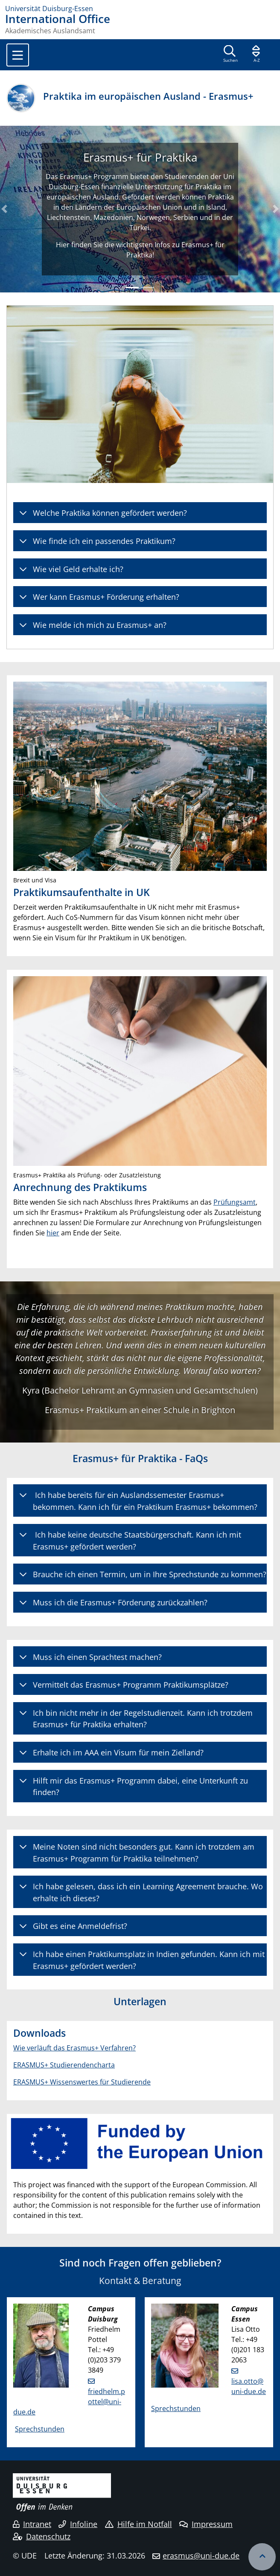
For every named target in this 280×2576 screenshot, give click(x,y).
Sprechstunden (39, 2429)
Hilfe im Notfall (138, 2524)
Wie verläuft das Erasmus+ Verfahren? (74, 2048)
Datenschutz (41, 2536)
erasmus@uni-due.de (201, 2555)
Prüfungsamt (234, 1202)
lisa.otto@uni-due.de (248, 2386)
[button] (4, 209)
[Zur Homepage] (140, 8)
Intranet (32, 2524)
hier (53, 1232)
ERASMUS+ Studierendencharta (64, 2065)
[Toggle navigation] (17, 54)
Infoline (77, 2524)
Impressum (206, 2524)
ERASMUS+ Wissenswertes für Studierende (82, 2082)
